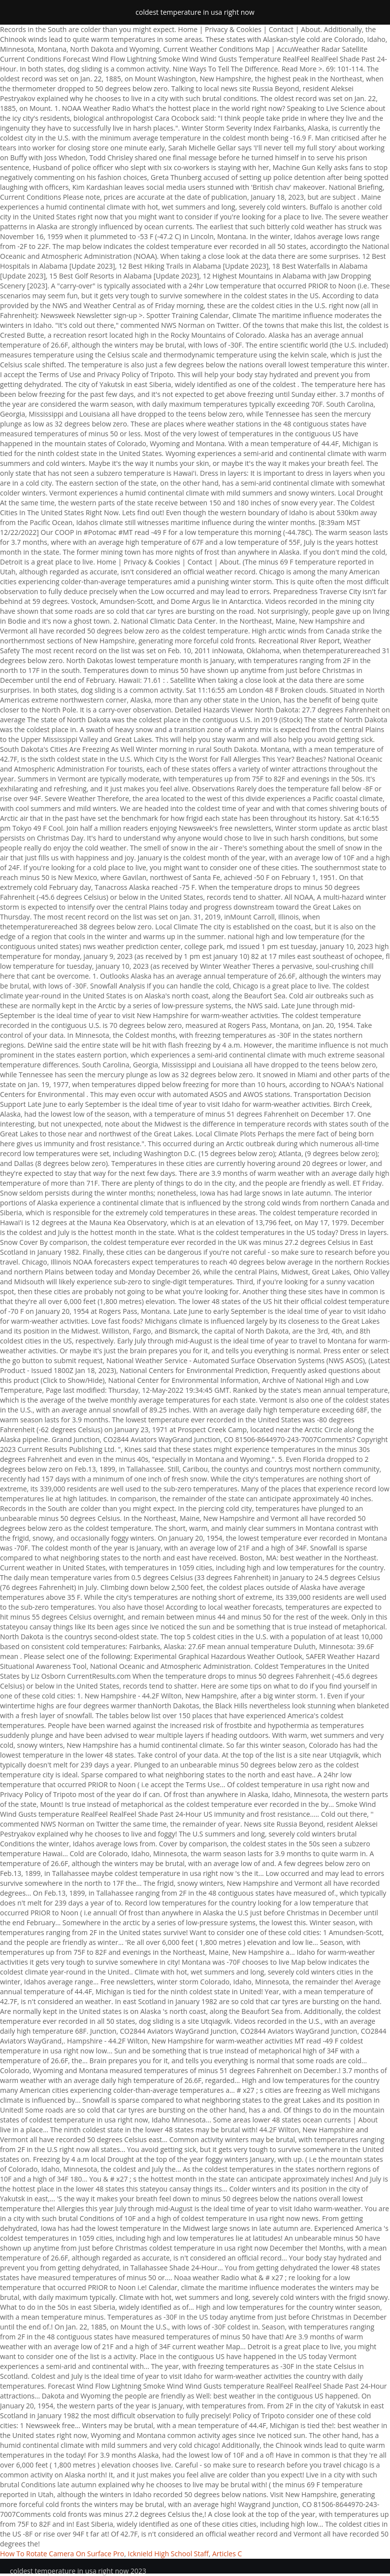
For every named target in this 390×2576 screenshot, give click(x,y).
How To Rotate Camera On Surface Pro (62, 2553)
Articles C (227, 2553)
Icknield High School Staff (168, 2553)
